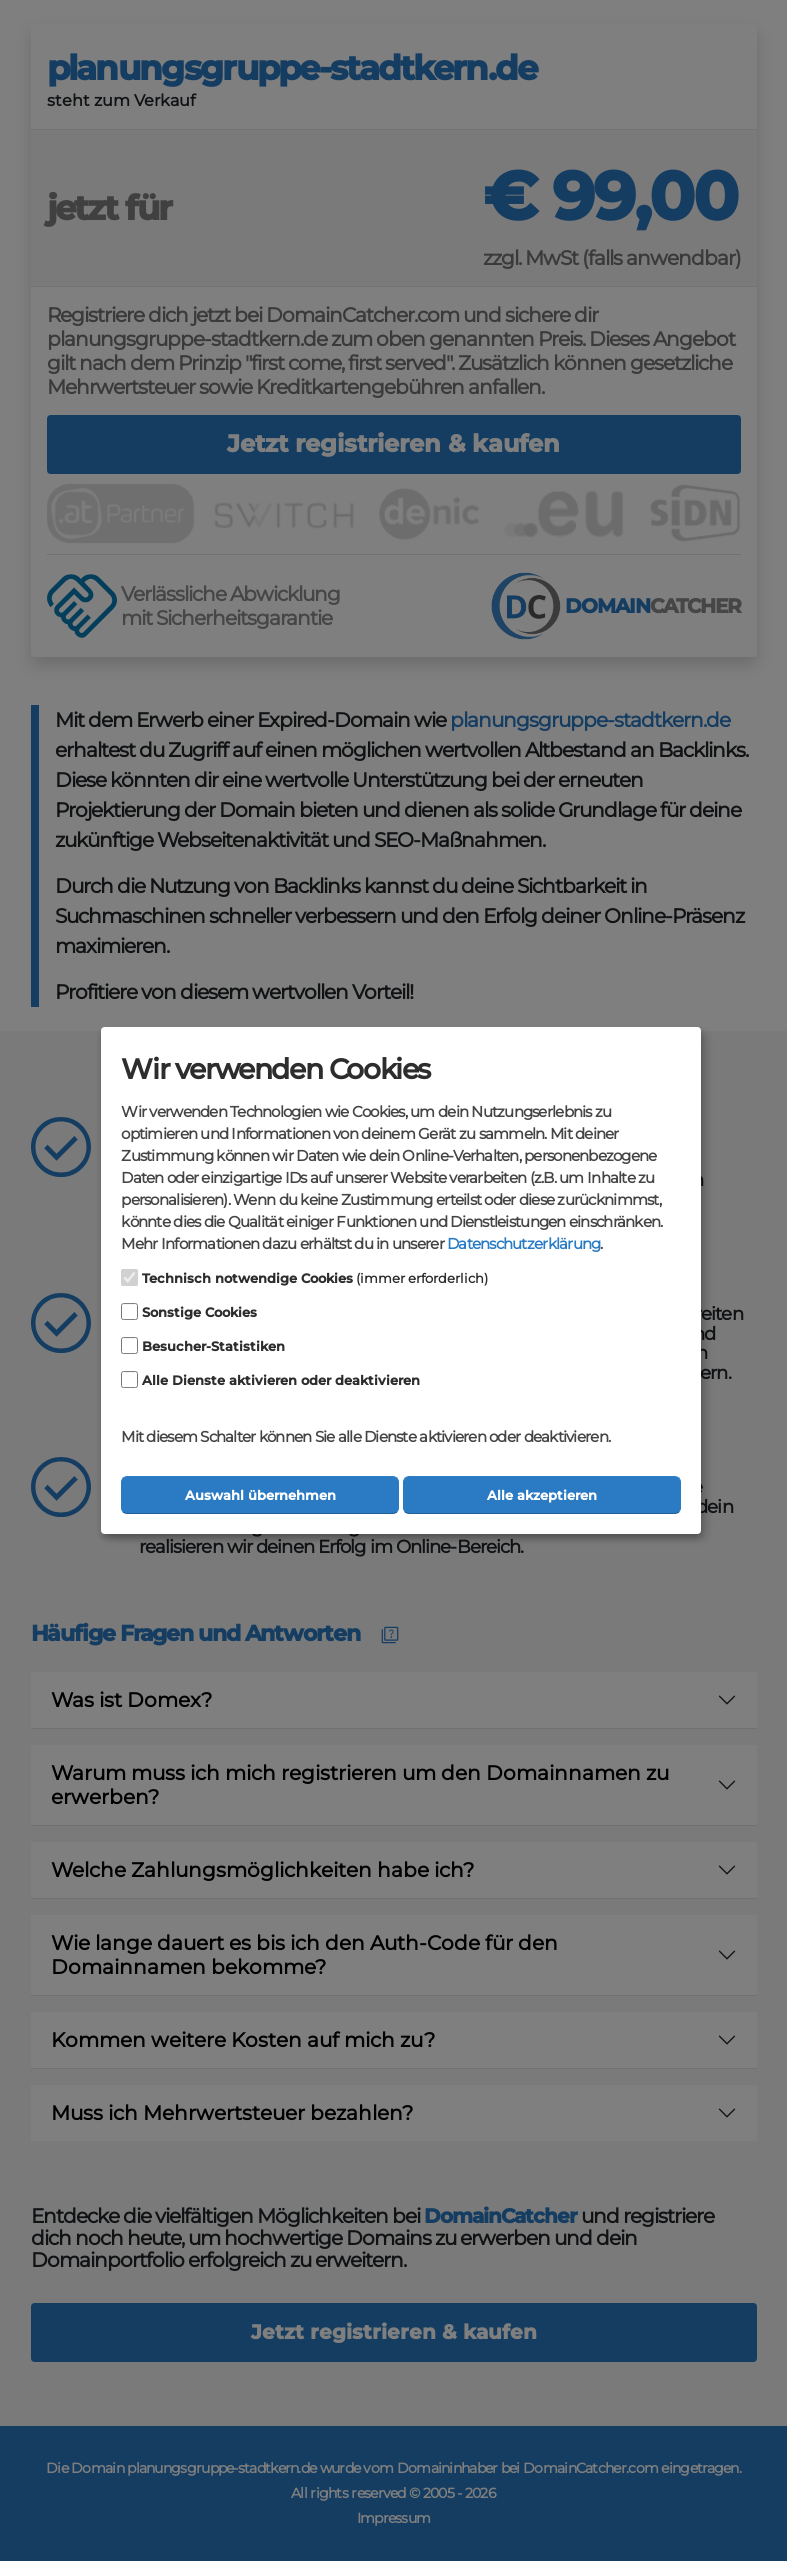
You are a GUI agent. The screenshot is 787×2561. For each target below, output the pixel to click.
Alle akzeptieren (542, 1495)
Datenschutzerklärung (523, 1244)
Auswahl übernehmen (260, 1495)
